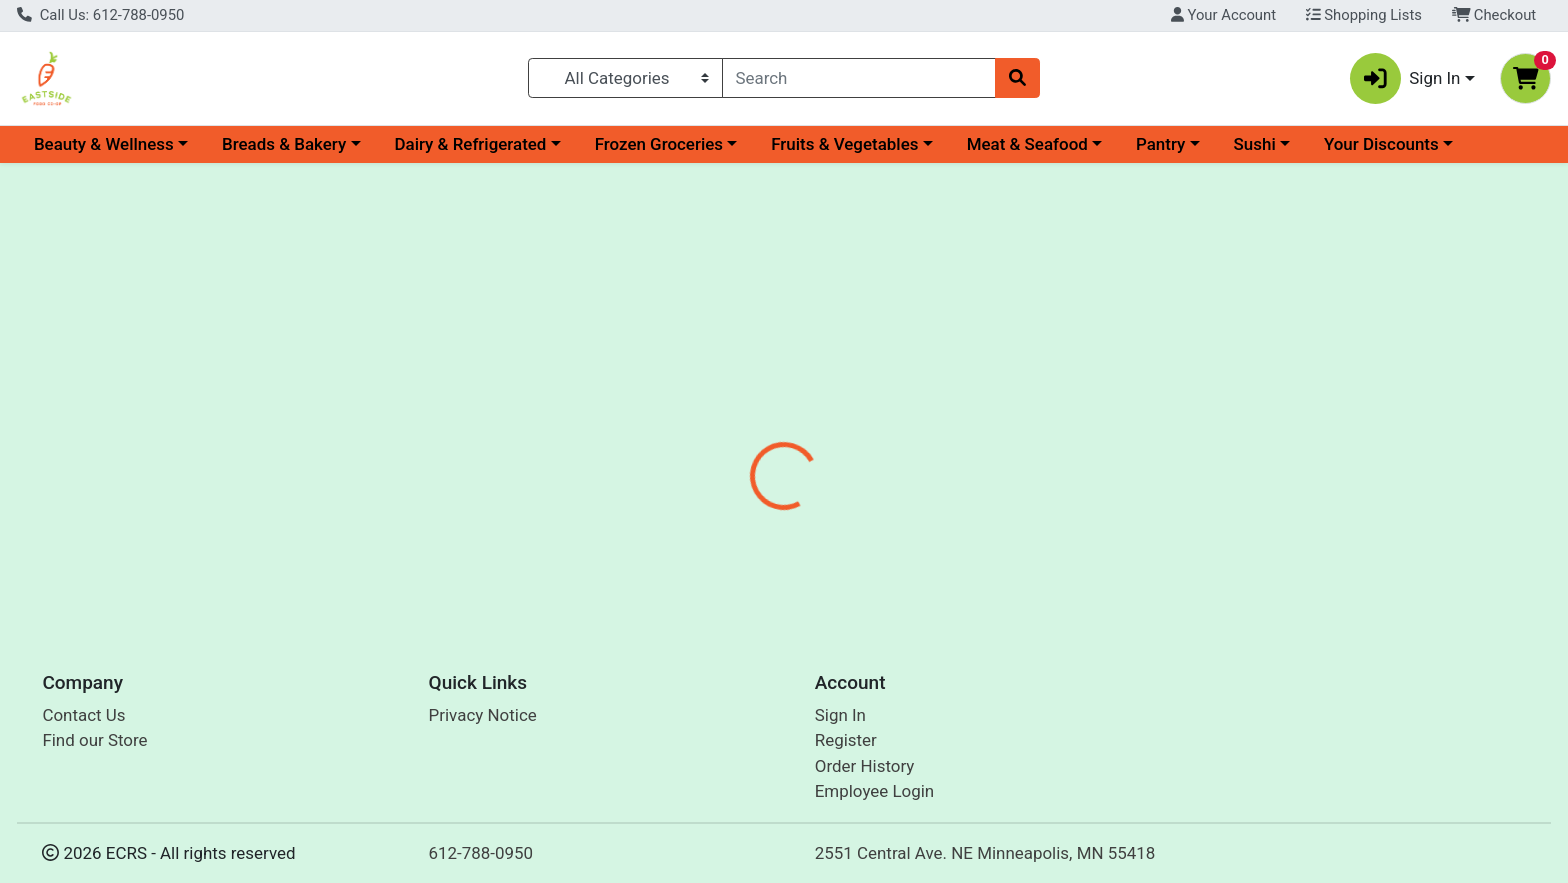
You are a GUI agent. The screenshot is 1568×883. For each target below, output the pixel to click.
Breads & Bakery (284, 144)
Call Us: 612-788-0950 (100, 15)
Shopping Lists (1364, 15)
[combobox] (859, 78)
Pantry (1160, 144)
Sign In (840, 715)
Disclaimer (803, 435)
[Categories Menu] (625, 78)
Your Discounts (1381, 144)
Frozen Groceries (659, 144)
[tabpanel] (1110, 523)
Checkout (1494, 15)
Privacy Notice (483, 715)
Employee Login (874, 792)
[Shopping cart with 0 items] (1525, 78)
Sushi (1255, 144)
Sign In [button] (1405, 78)
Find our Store (94, 741)
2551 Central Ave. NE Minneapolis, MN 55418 (985, 853)
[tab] (709, 434)
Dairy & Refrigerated (470, 144)
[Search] (859, 78)
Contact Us (83, 715)
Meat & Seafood (1027, 144)
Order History (865, 766)
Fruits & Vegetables (844, 144)
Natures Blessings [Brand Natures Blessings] (928, 514)
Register (846, 741)
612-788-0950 (481, 853)
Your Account (1223, 15)
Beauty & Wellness (104, 144)
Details (709, 435)
